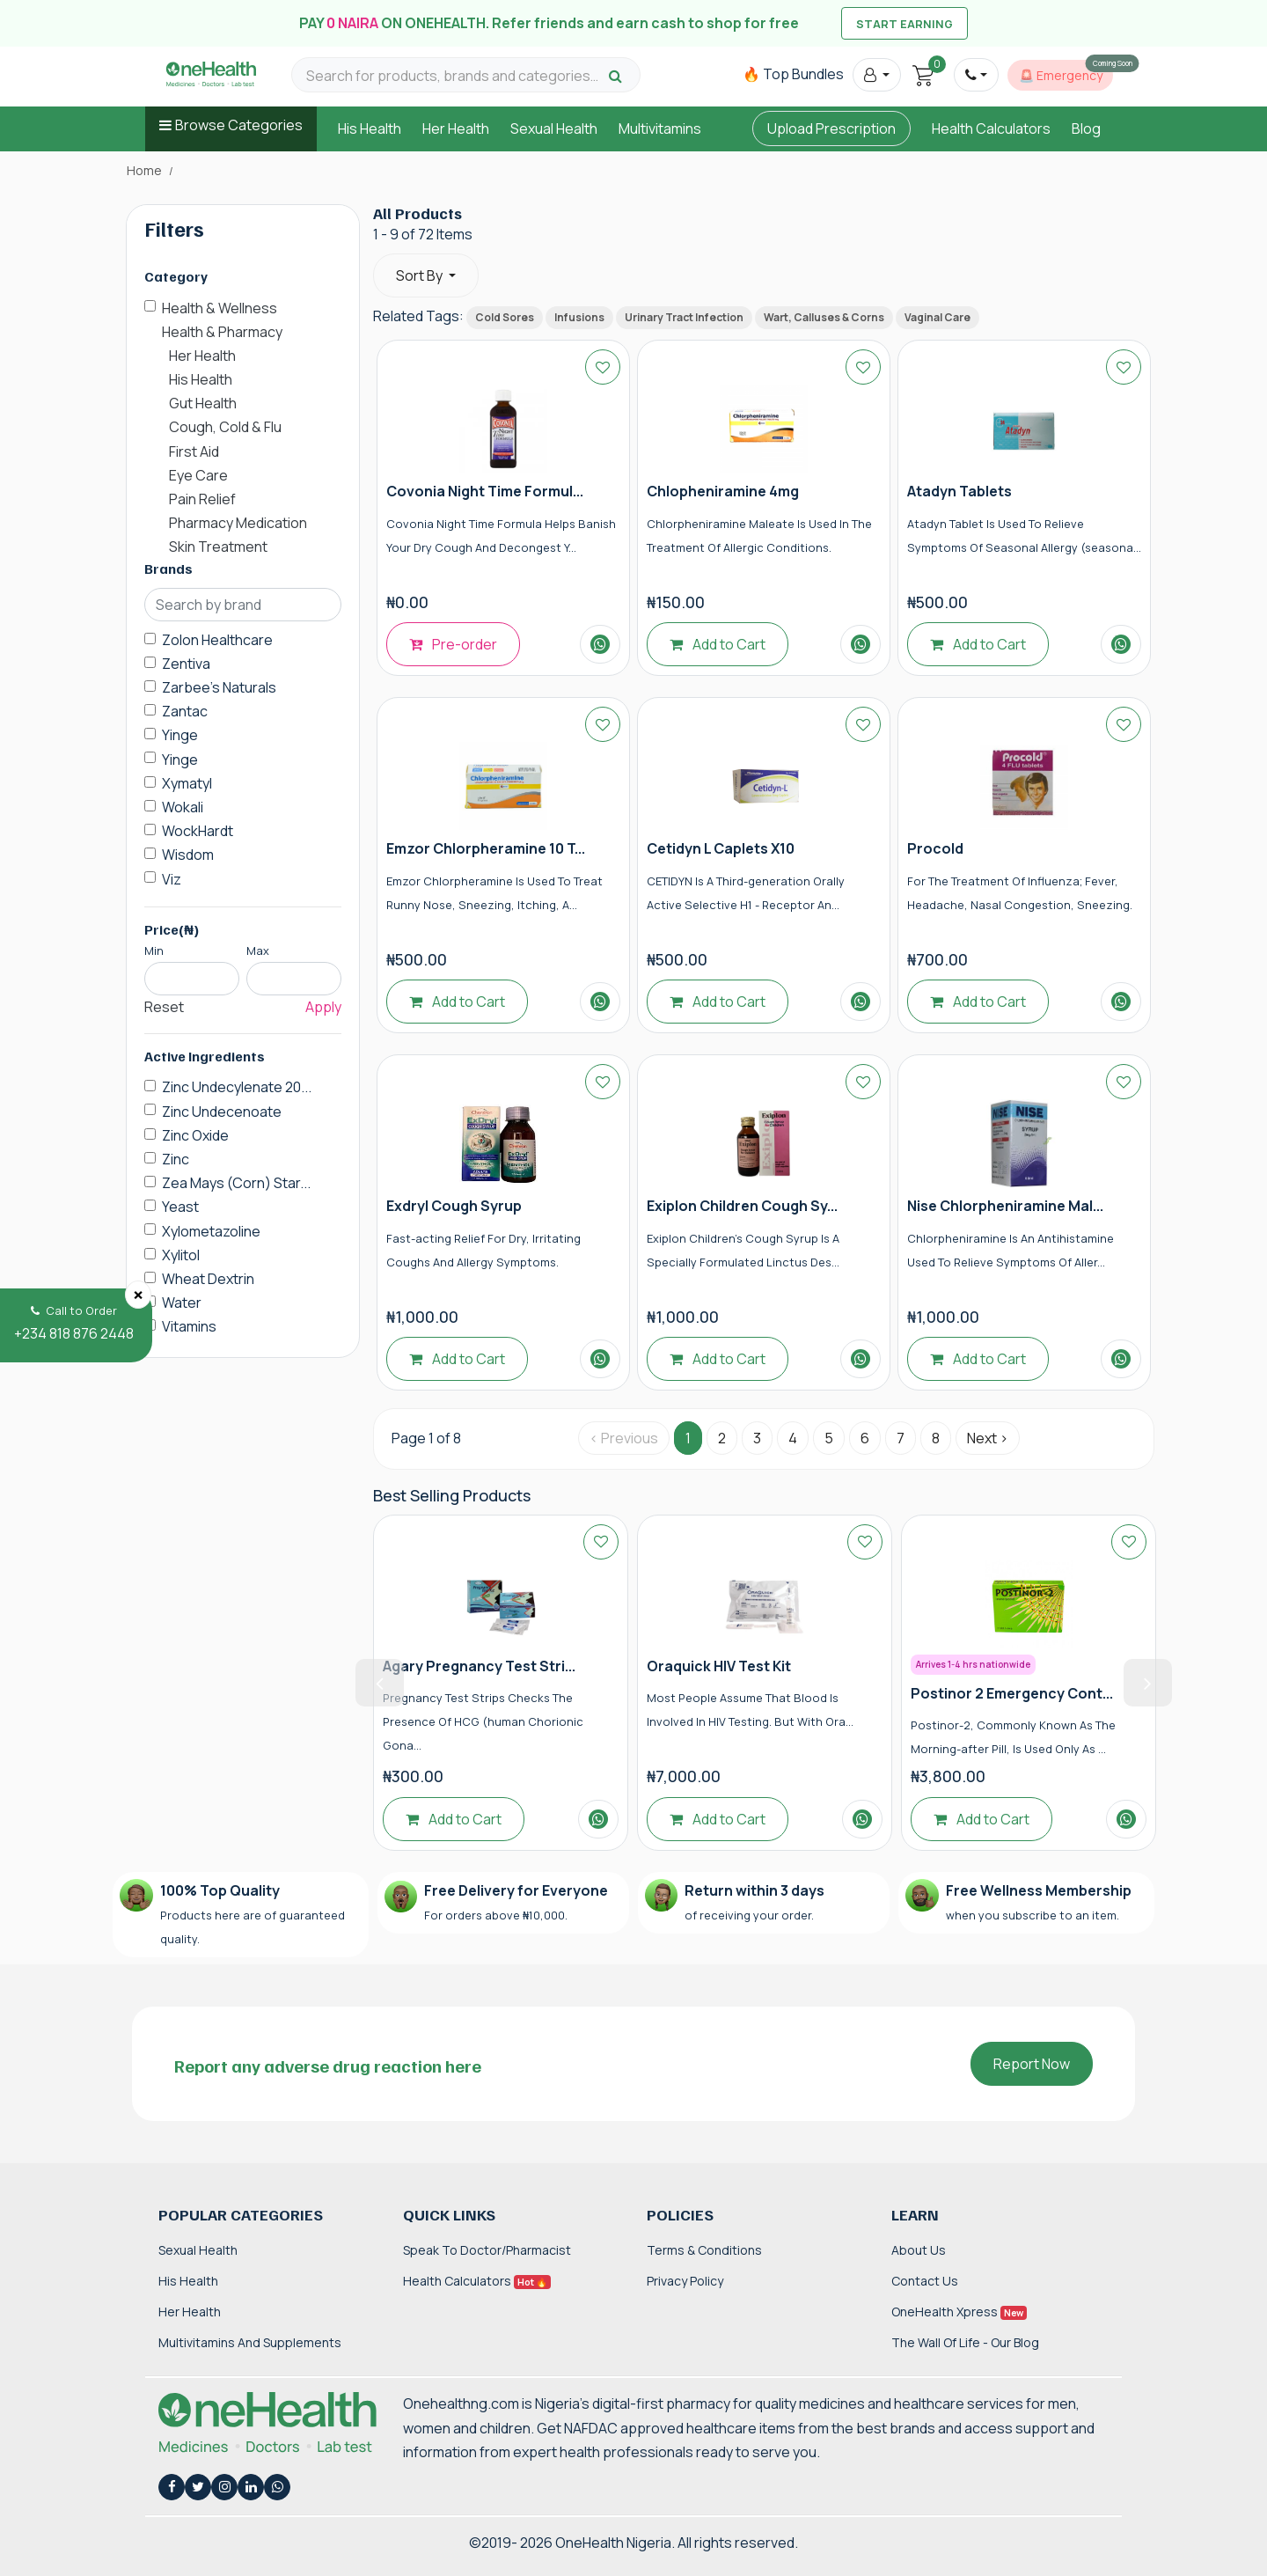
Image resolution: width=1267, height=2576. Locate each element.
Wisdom (188, 854)
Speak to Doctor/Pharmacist (487, 2250)
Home (144, 171)
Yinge (180, 735)
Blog (1086, 128)
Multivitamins (660, 128)
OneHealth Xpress (959, 2311)
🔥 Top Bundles (793, 74)
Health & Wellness (219, 308)
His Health (369, 128)
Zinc (175, 1159)
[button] (877, 75)
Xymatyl (187, 783)
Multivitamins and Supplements (249, 2342)
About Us (918, 2250)
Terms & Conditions (704, 2250)
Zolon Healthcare (217, 640)
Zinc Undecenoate (222, 1111)
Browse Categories (239, 125)
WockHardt (197, 830)
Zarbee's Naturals (219, 687)
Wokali (182, 807)
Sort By (420, 275)
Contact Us (924, 2280)
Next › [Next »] (987, 1438)
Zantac (185, 711)
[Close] (138, 1295)
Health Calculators (991, 128)
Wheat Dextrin (208, 1278)
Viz (171, 879)
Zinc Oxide (195, 1135)
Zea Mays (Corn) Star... (236, 1183)
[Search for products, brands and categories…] (455, 76)
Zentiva (186, 663)
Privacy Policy (685, 2280)
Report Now (1031, 2063)
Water (181, 1302)
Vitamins (189, 1326)
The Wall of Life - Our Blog (965, 2342)
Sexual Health (553, 128)
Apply (323, 1006)
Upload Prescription (831, 128)
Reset (164, 1006)
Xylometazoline (211, 1231)
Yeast (180, 1206)
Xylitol (181, 1255)
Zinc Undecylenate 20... (236, 1087)
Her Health (455, 128)
